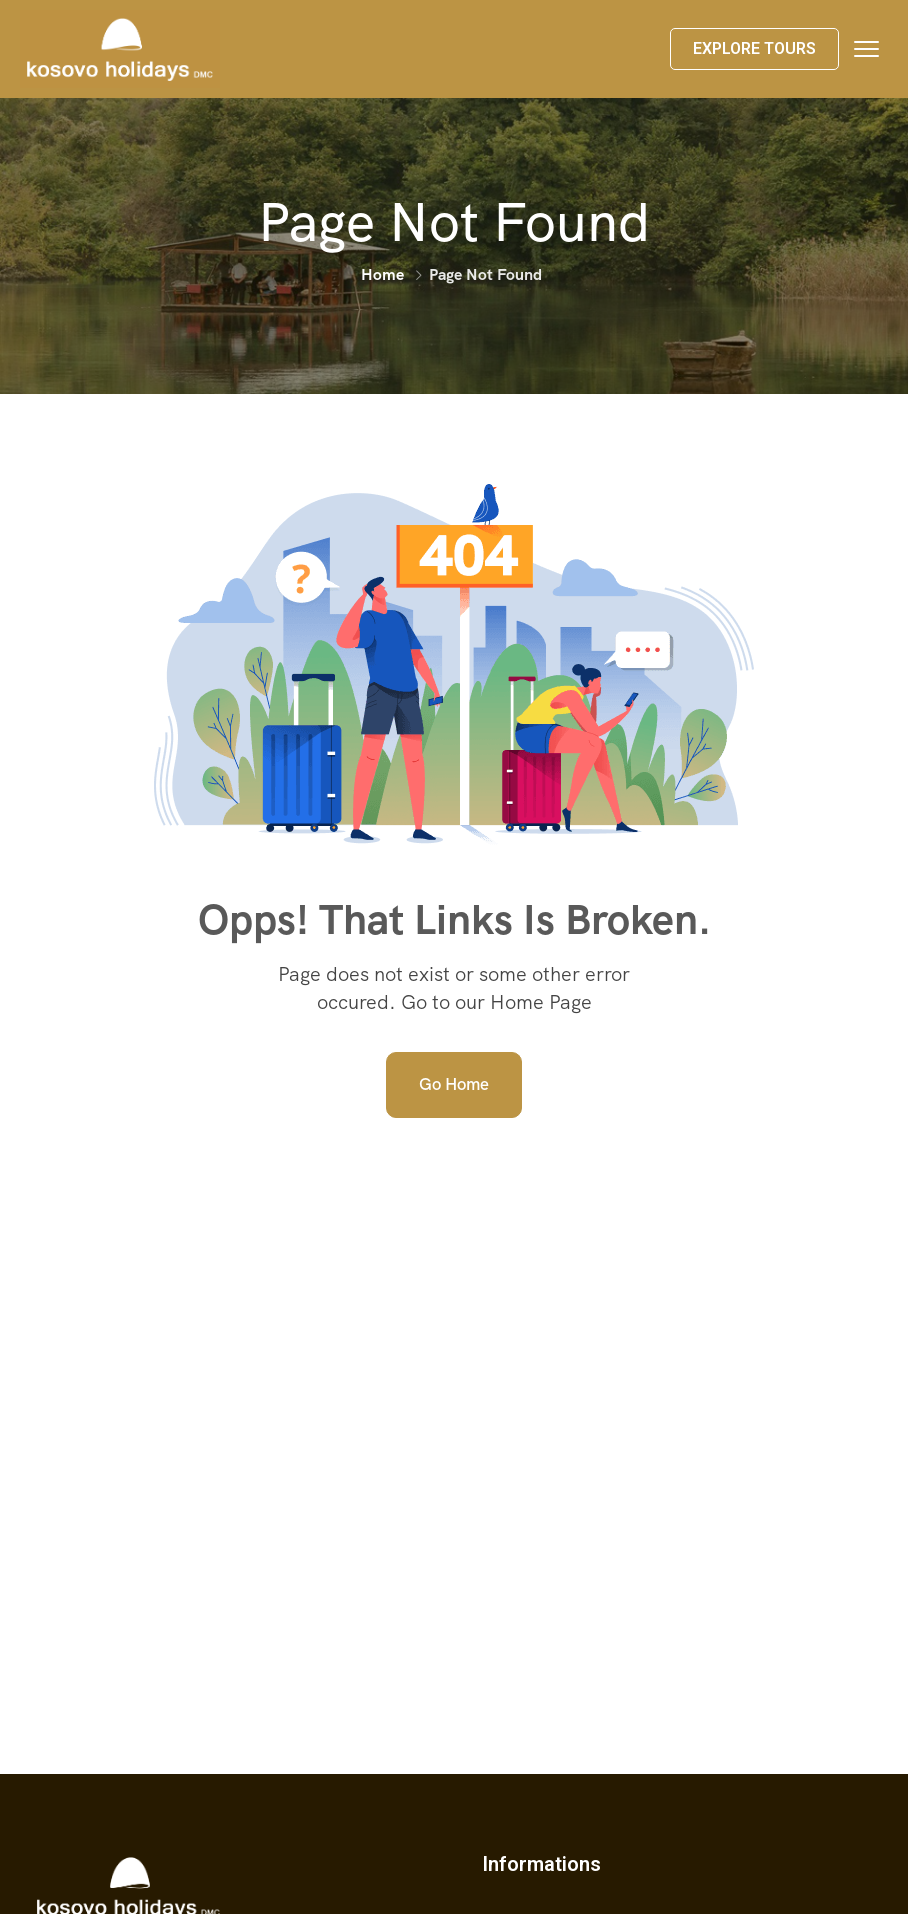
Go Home (454, 1084)
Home (382, 274)
